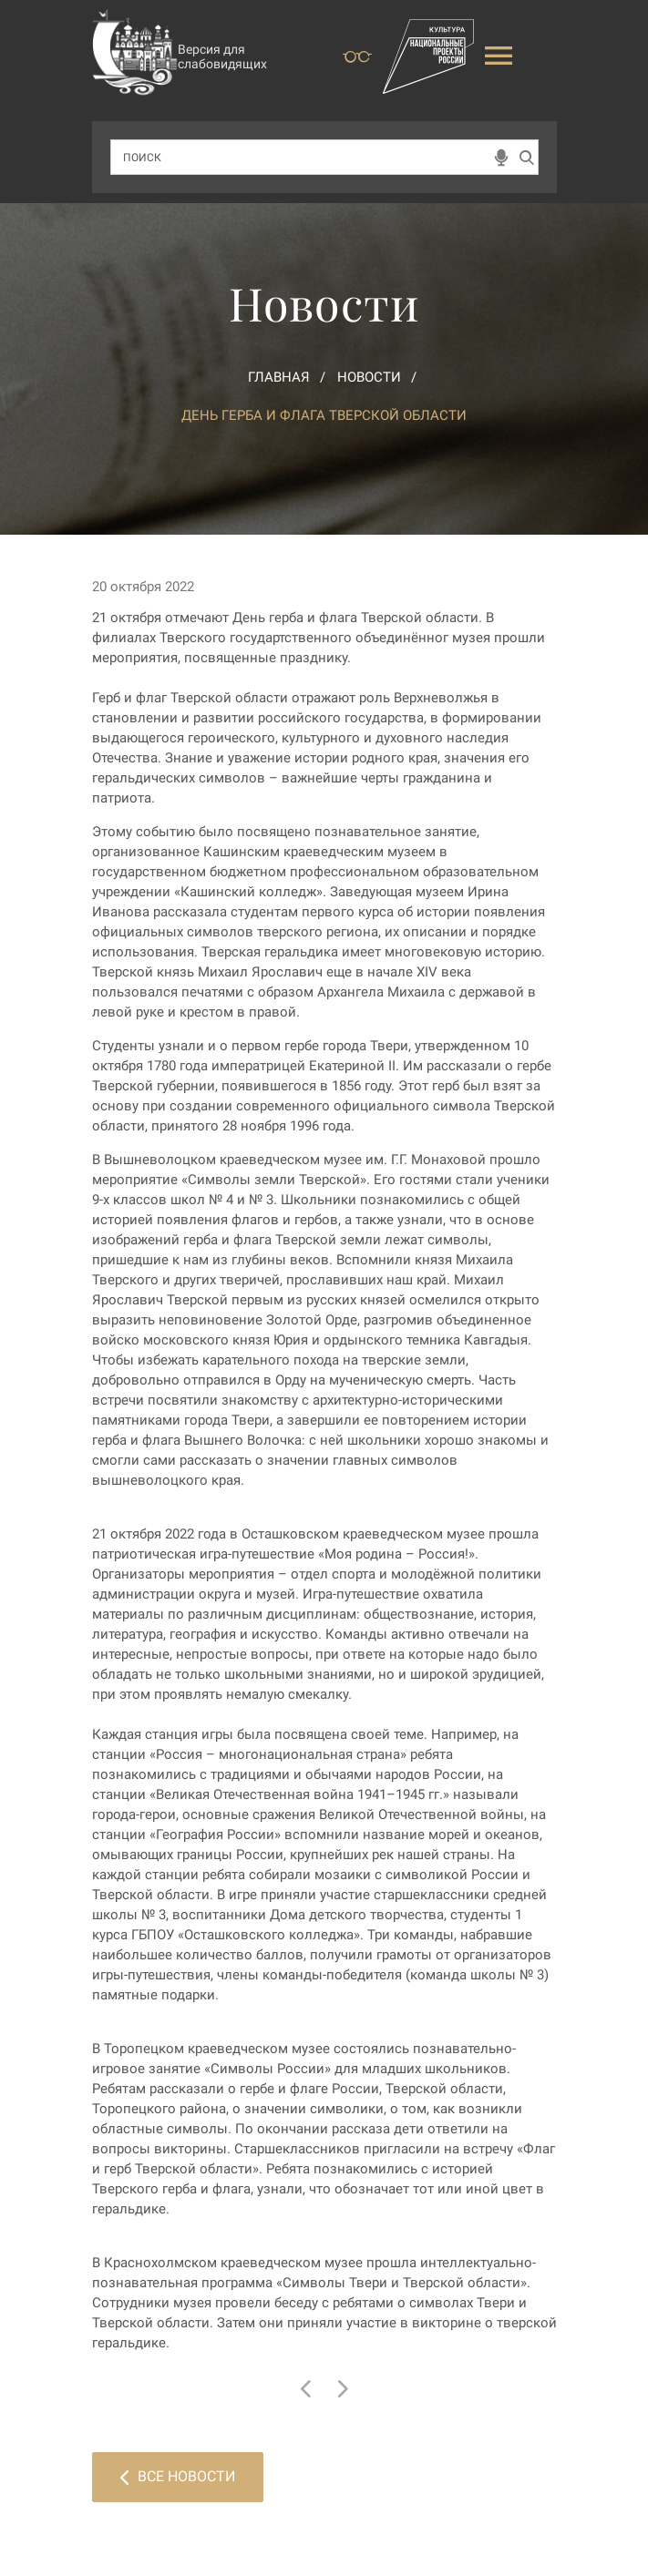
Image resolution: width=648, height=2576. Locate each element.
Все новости (177, 2476)
